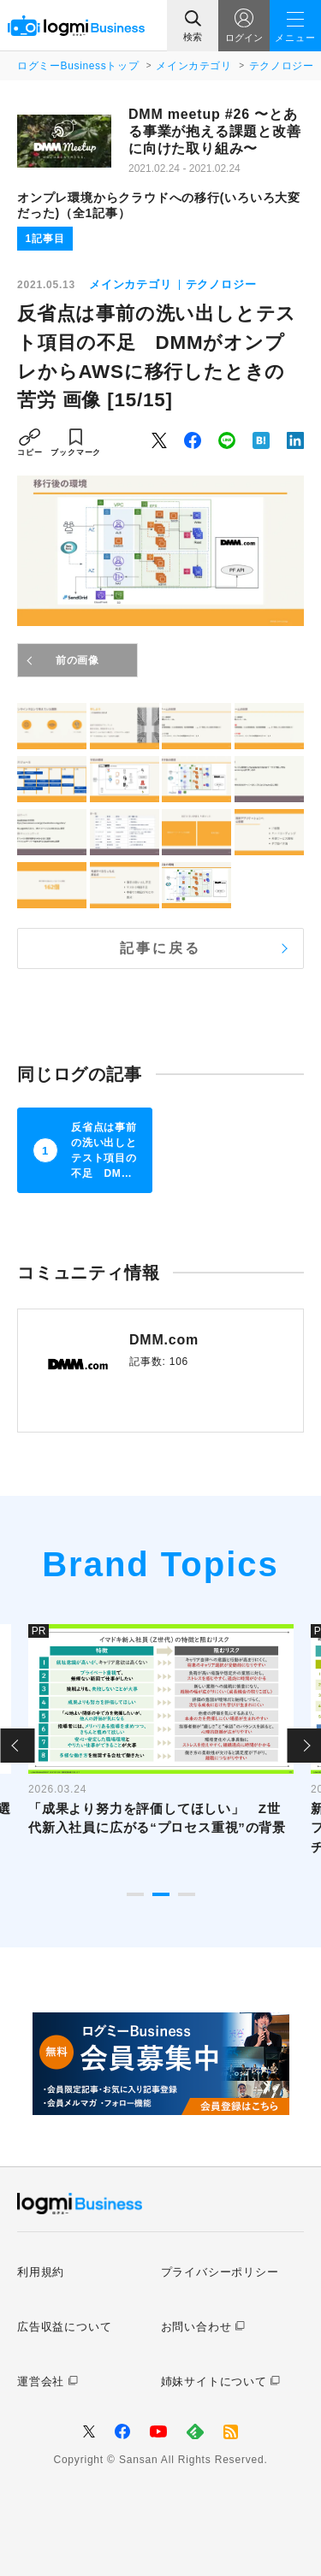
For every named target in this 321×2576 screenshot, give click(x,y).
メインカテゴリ (193, 66)
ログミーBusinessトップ (78, 66)
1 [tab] (135, 1894)
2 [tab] (160, 1894)
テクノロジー (281, 66)
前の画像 (77, 660)
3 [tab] (186, 1894)
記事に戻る (161, 948)
